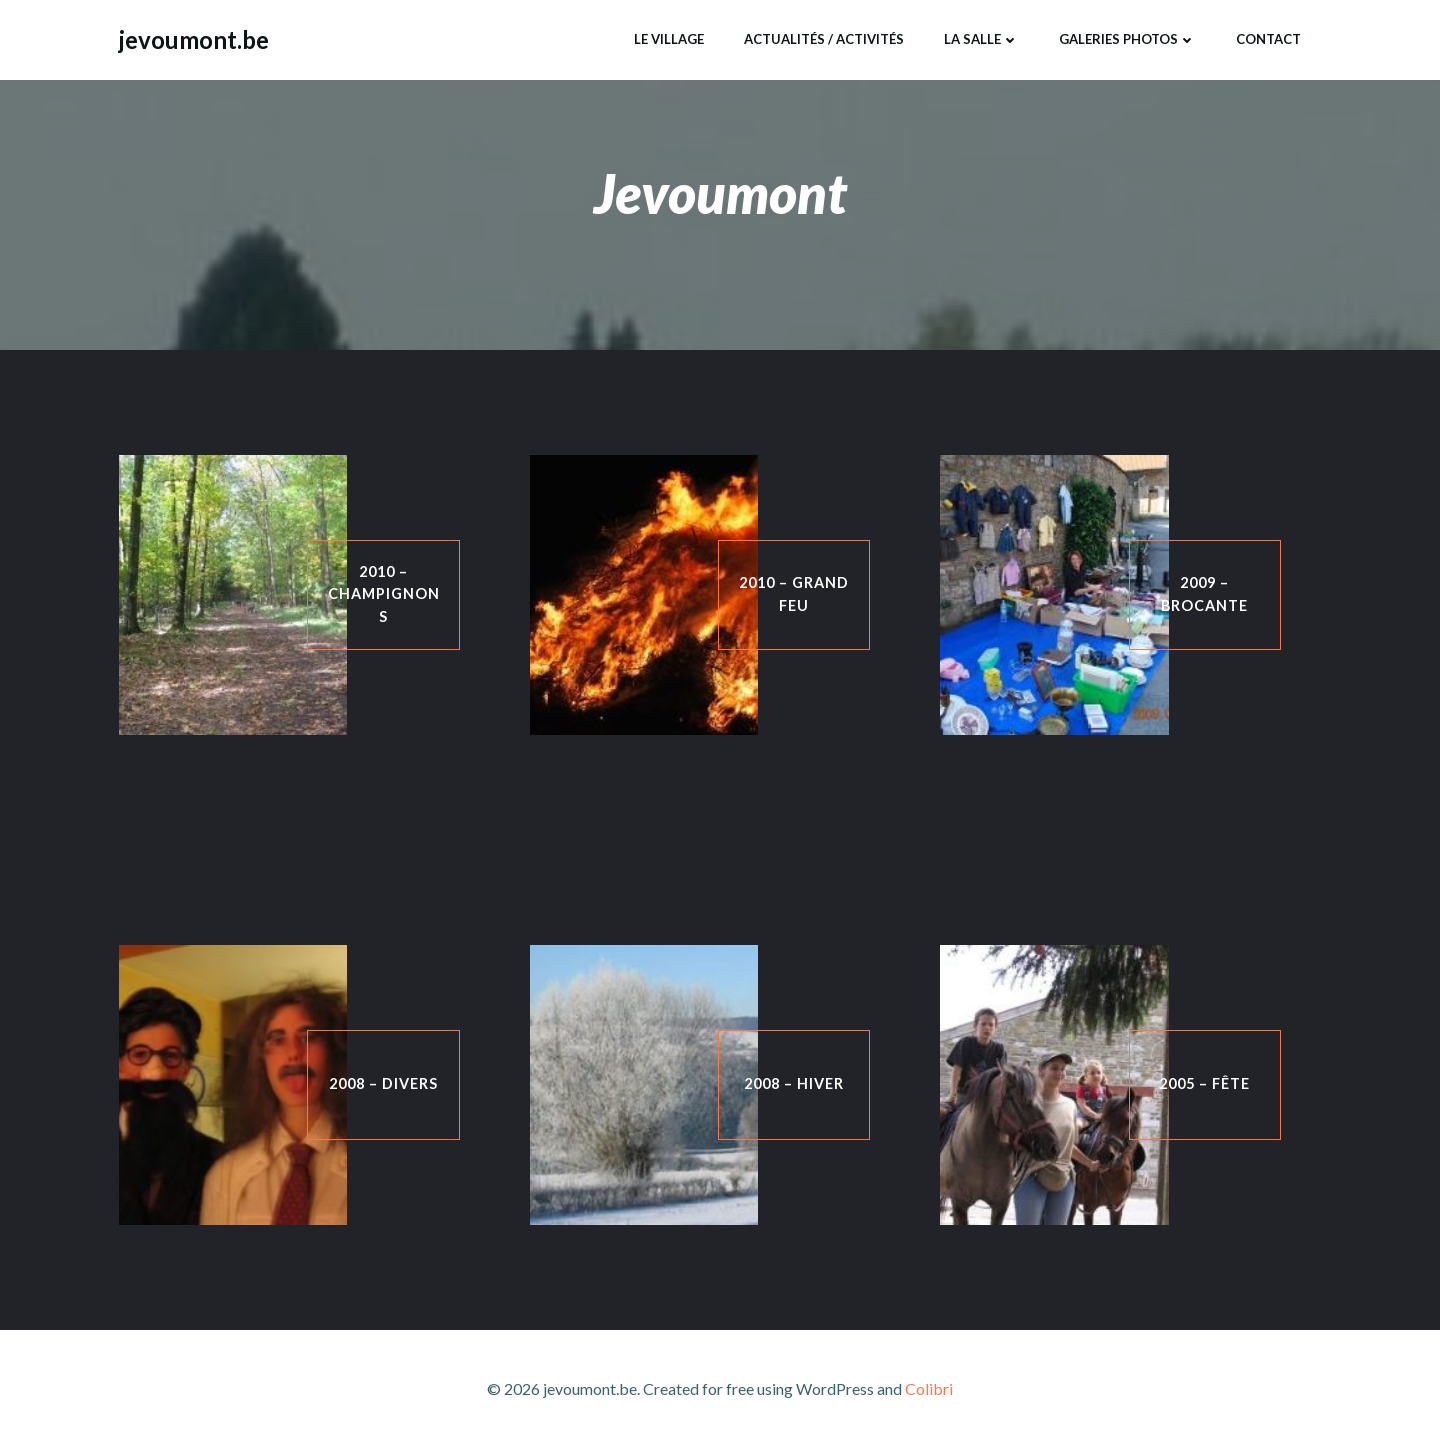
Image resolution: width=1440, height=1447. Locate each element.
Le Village (669, 39)
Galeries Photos (1127, 39)
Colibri (929, 1388)
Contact (1268, 39)
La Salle (981, 39)
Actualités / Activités (824, 39)
